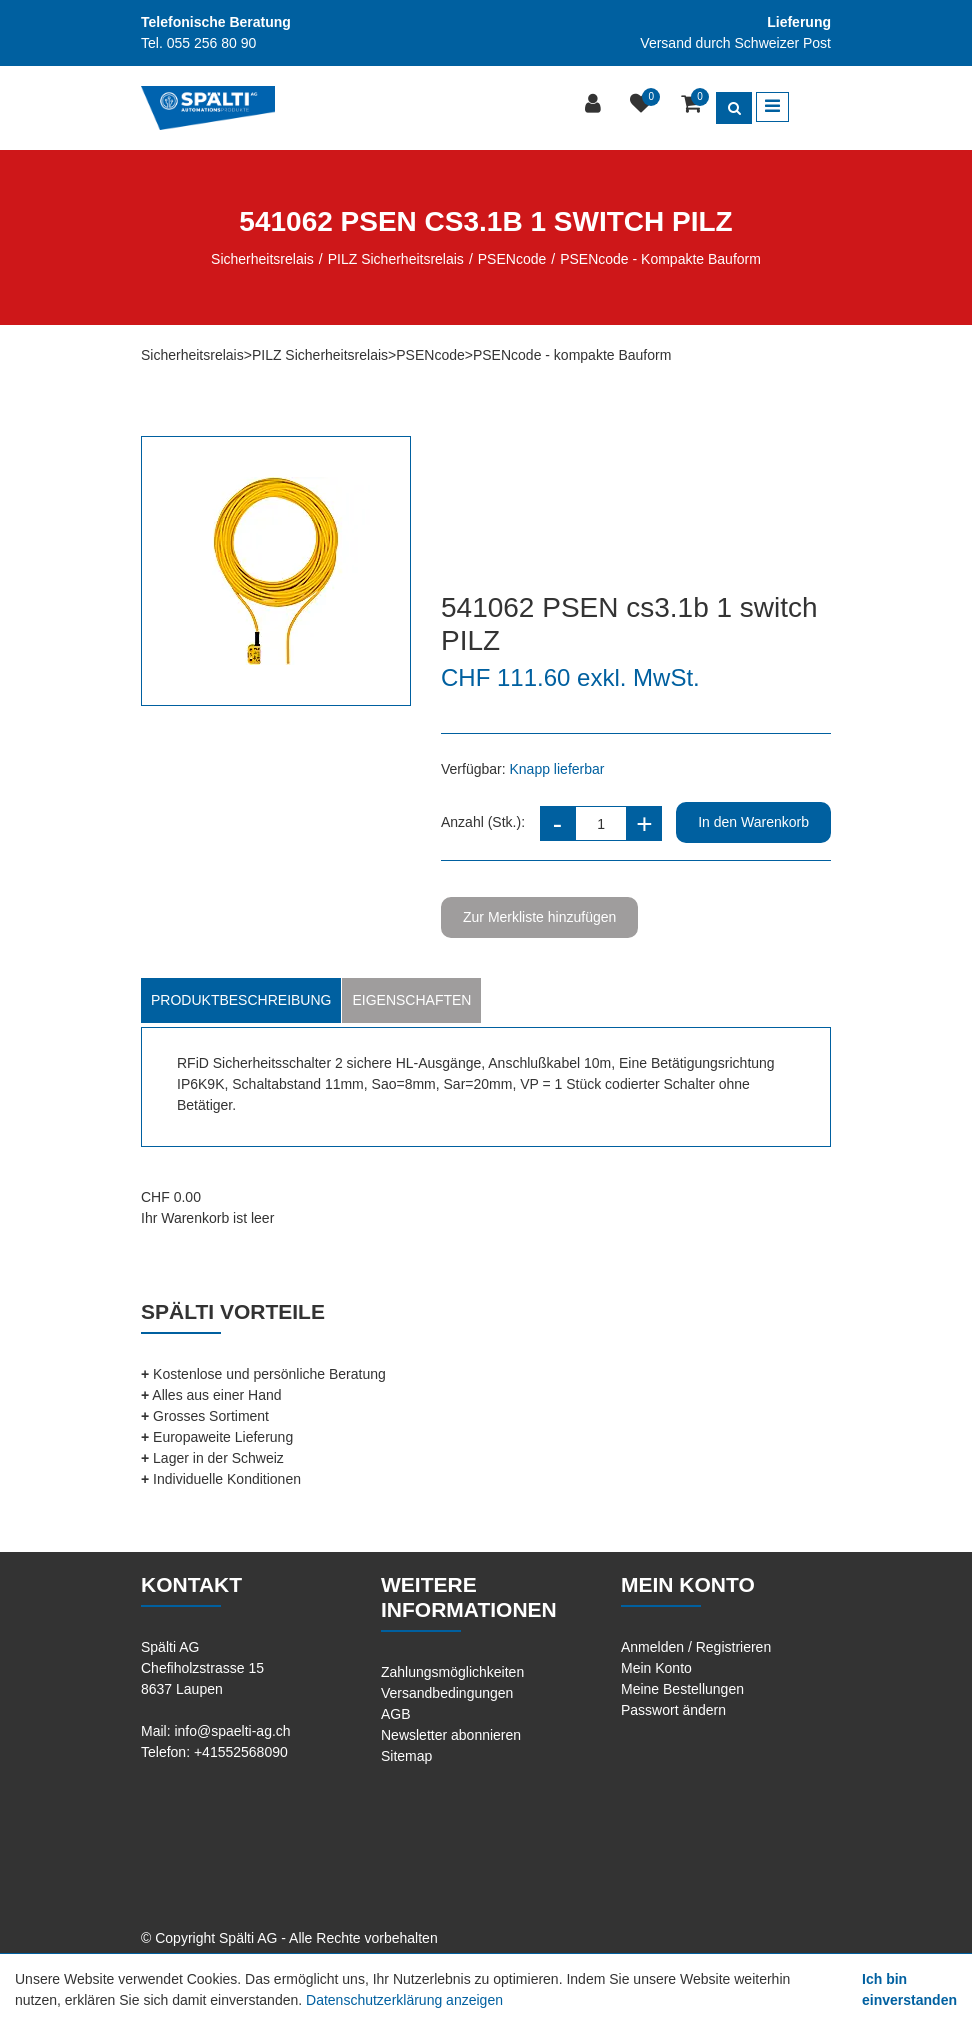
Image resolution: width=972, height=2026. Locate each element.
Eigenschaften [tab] (411, 1000)
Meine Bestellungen (682, 1689)
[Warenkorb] (693, 105)
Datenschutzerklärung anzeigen (404, 2000)
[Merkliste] (643, 105)
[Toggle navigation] (772, 107)
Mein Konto (656, 1668)
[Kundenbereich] (595, 105)
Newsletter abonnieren (451, 1735)
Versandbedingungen (447, 1693)
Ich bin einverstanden (909, 1989)
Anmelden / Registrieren (696, 1647)
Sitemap (406, 1756)
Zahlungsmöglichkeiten (452, 1672)
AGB (396, 1714)
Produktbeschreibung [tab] (241, 1000)
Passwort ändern (673, 1710)
